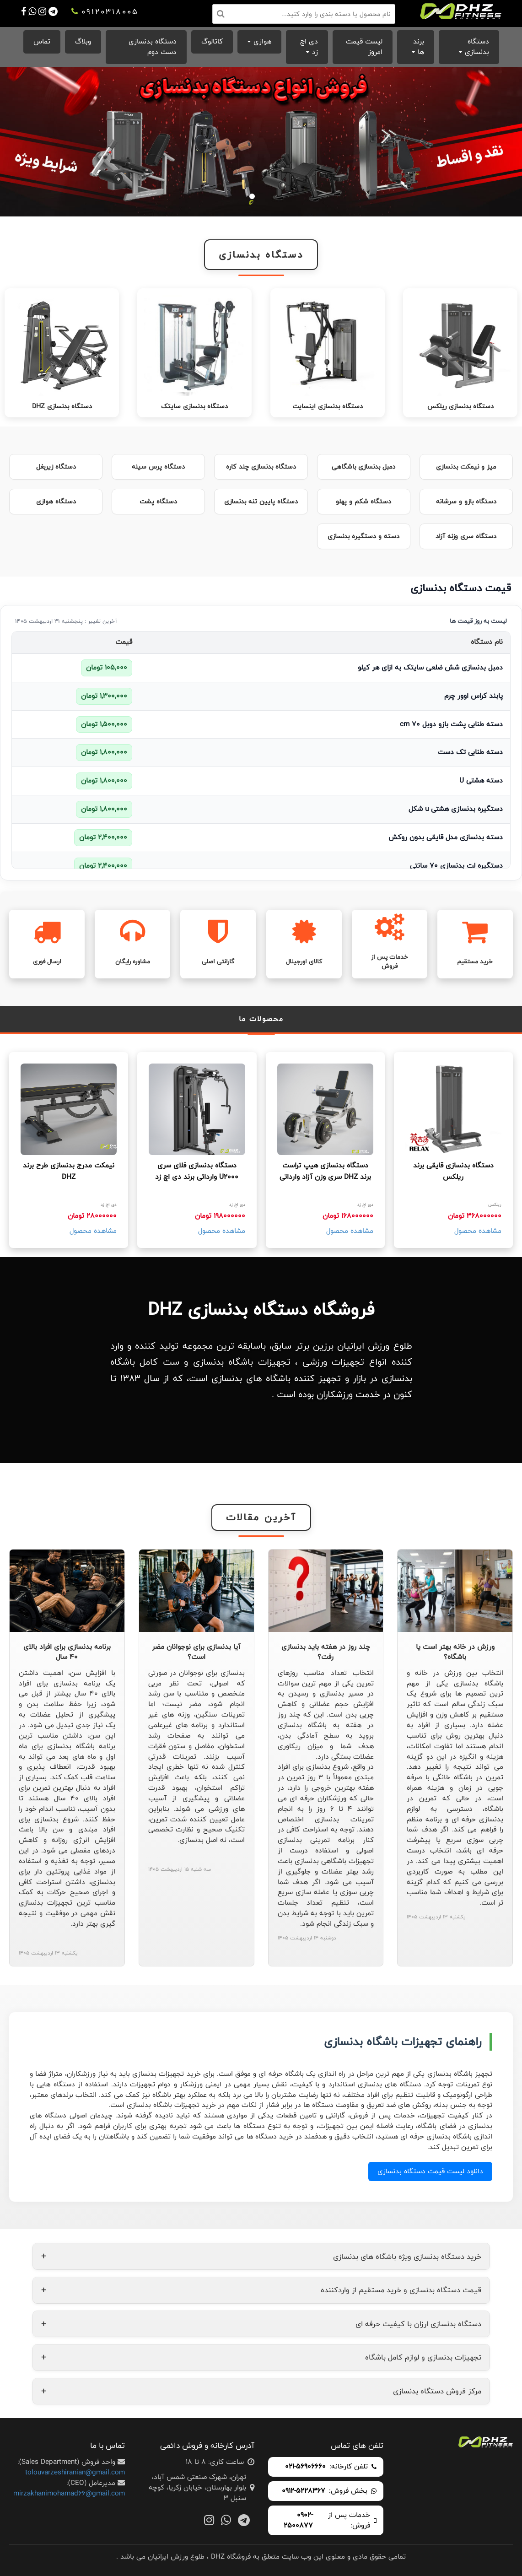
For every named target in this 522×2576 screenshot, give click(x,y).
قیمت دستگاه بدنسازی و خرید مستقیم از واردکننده (261, 2290)
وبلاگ (83, 41)
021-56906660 (305, 2467)
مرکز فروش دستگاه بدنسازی (261, 2391)
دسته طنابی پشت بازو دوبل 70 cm (451, 724)
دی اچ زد (309, 46)
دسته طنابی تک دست (470, 752)
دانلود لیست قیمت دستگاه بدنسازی (430, 2171)
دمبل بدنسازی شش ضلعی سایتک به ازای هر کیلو (430, 667)
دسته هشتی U (481, 780)
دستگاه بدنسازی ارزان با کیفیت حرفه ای (261, 2324)
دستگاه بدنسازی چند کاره (261, 466)
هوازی (262, 41)
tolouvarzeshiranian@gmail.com (75, 2472)
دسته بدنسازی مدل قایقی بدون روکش (445, 837)
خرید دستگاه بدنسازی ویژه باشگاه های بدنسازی (261, 2256)
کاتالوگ (212, 41)
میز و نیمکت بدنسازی (466, 466)
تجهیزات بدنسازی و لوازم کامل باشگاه (261, 2357)
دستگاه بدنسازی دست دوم (153, 46)
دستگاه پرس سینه (158, 466)
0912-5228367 (303, 2491)
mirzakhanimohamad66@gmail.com (69, 2493)
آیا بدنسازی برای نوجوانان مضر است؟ (196, 1652)
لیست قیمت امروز (364, 46)
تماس (41, 41)
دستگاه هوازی (56, 501)
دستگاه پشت (158, 501)
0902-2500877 (298, 2520)
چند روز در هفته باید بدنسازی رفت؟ (325, 1652)
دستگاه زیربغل (56, 466)
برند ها (418, 46)
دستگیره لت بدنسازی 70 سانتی (456, 865)
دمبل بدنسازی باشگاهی (363, 466)
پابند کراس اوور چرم (473, 696)
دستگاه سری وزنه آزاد (466, 536)
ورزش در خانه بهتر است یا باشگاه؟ (455, 1652)
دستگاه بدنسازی (477, 46)
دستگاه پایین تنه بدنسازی (261, 501)
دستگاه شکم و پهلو (363, 501)
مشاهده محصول (477, 1231)
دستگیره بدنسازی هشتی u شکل (456, 809)
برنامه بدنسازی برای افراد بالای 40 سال (67, 1652)
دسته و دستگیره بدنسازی (363, 536)
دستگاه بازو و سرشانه (466, 501)
